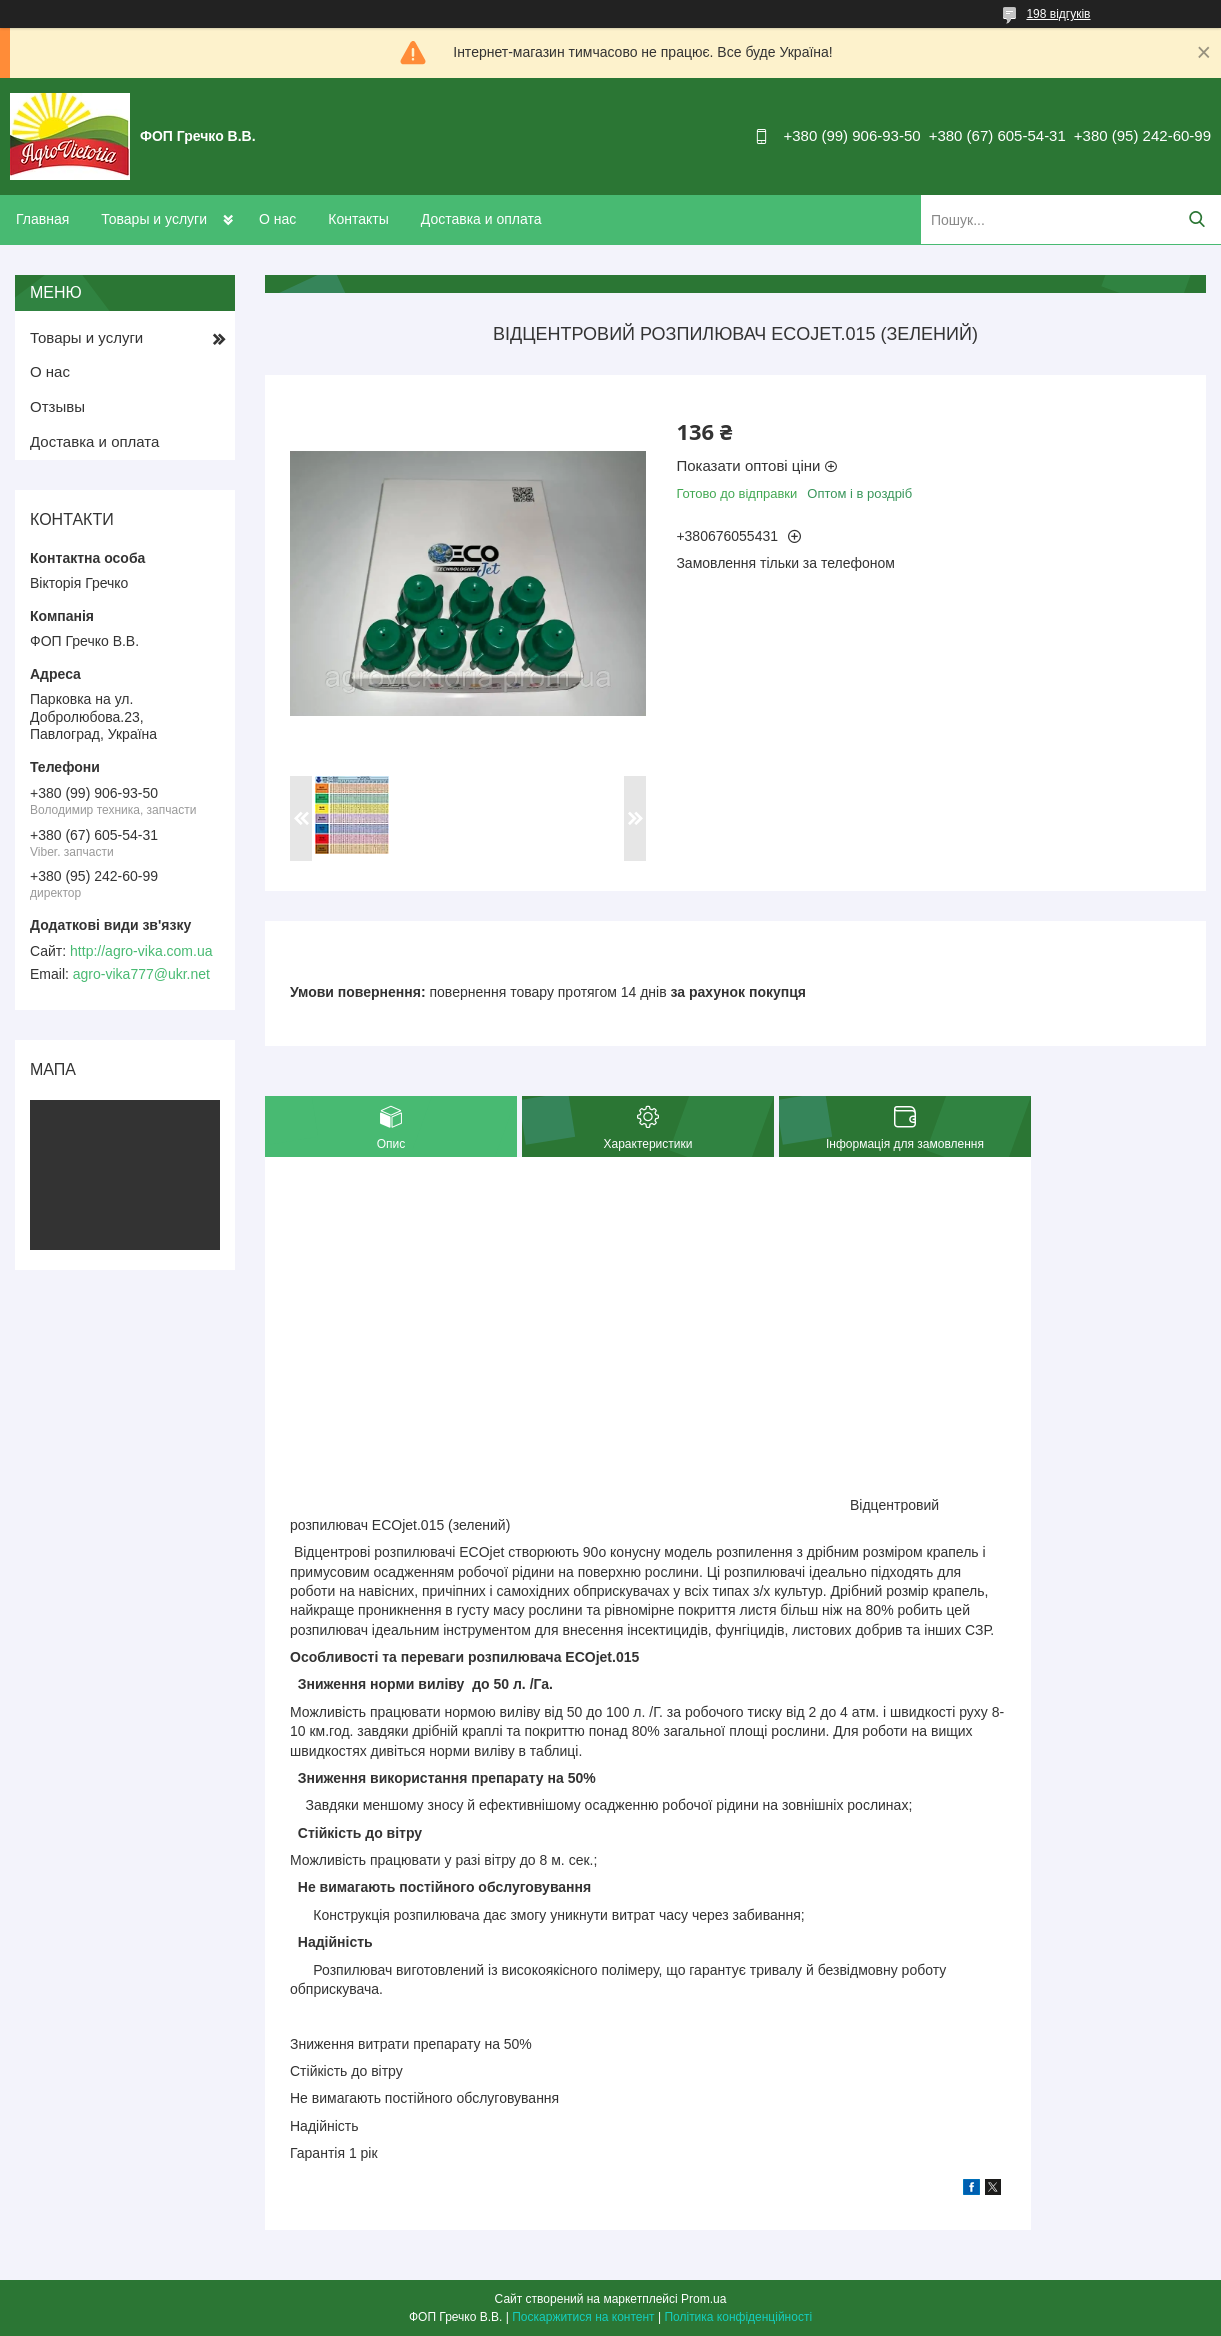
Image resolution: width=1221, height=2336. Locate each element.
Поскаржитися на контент (583, 2317)
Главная (42, 219)
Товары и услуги (154, 219)
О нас (277, 219)
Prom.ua (703, 2299)
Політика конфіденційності (738, 2317)
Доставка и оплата (481, 219)
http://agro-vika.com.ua (141, 951)
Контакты (358, 219)
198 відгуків (1058, 14)
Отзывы (57, 406)
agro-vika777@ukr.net (141, 974)
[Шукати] (1196, 219)
